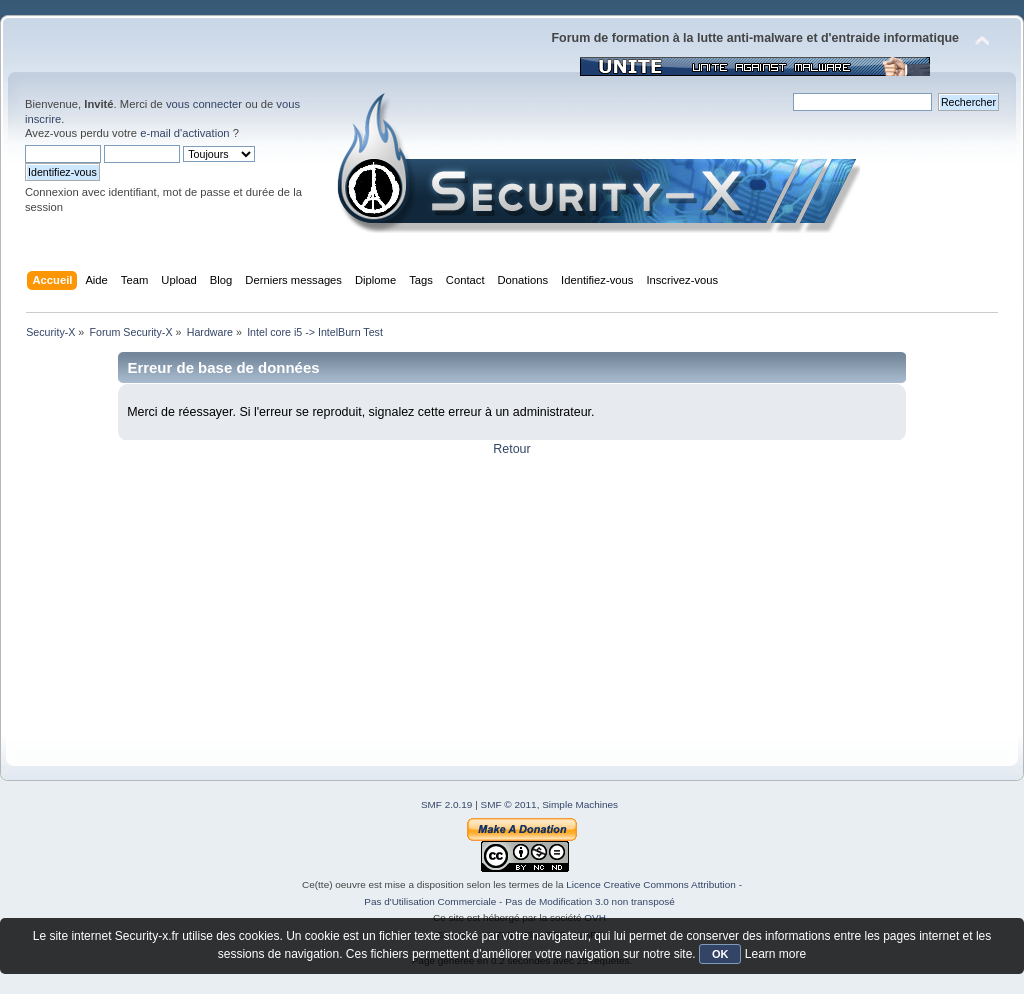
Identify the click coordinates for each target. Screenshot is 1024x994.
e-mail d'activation (184, 133)
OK (720, 954)
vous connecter (204, 104)
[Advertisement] (512, 597)
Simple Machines (580, 804)
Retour (511, 449)
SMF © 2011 (509, 804)
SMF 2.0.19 (447, 804)
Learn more (775, 954)
